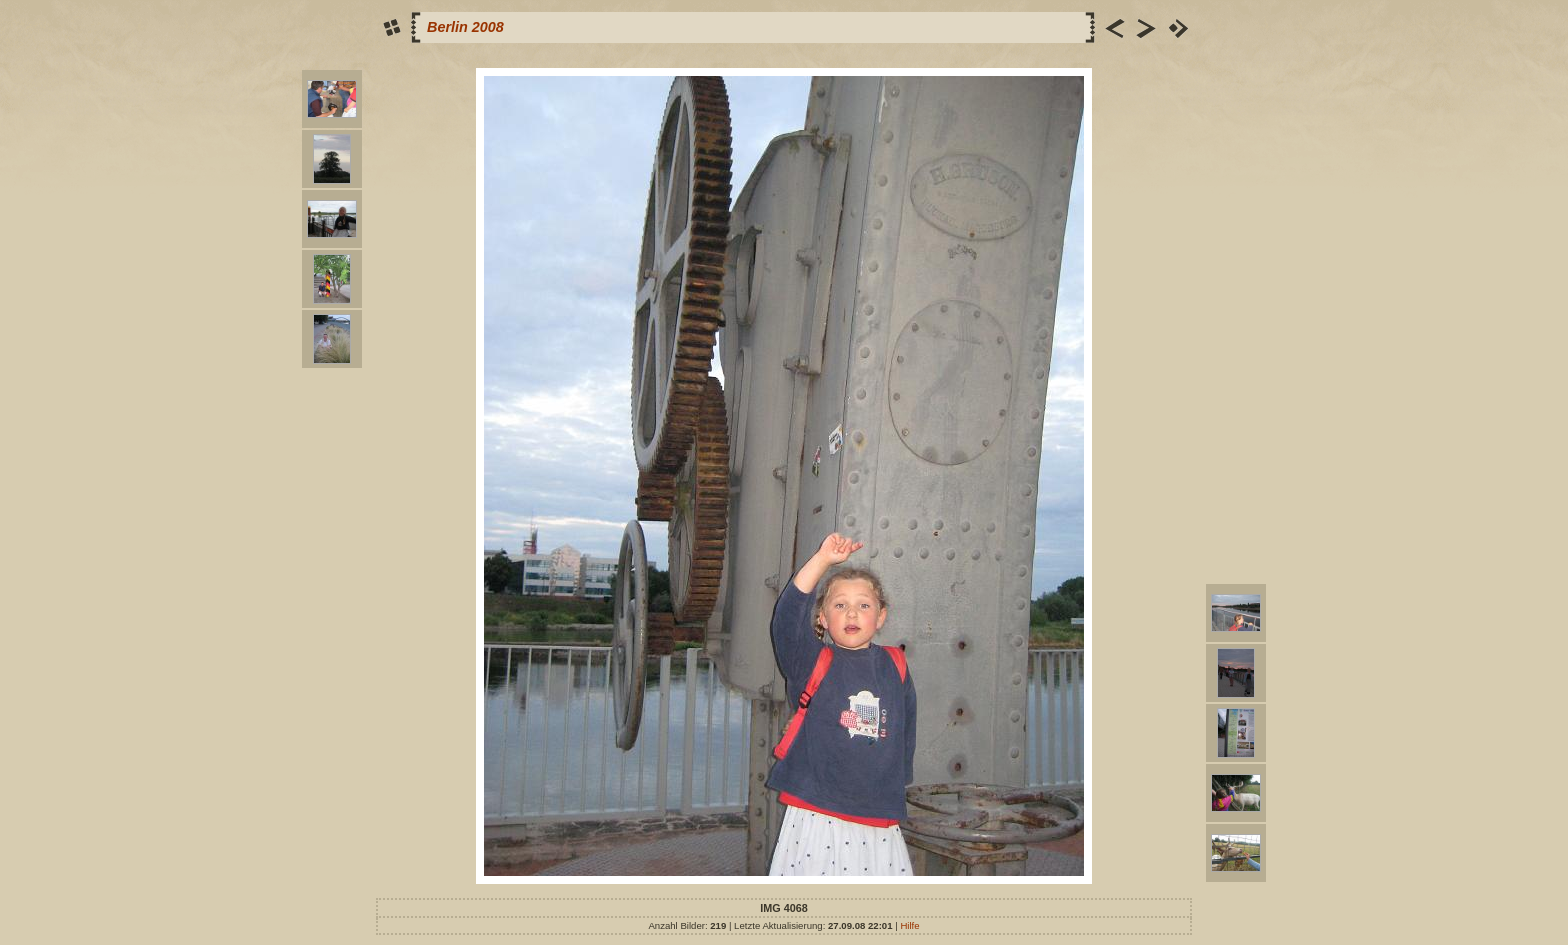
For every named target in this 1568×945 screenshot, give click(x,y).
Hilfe (909, 925)
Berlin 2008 (465, 27)
